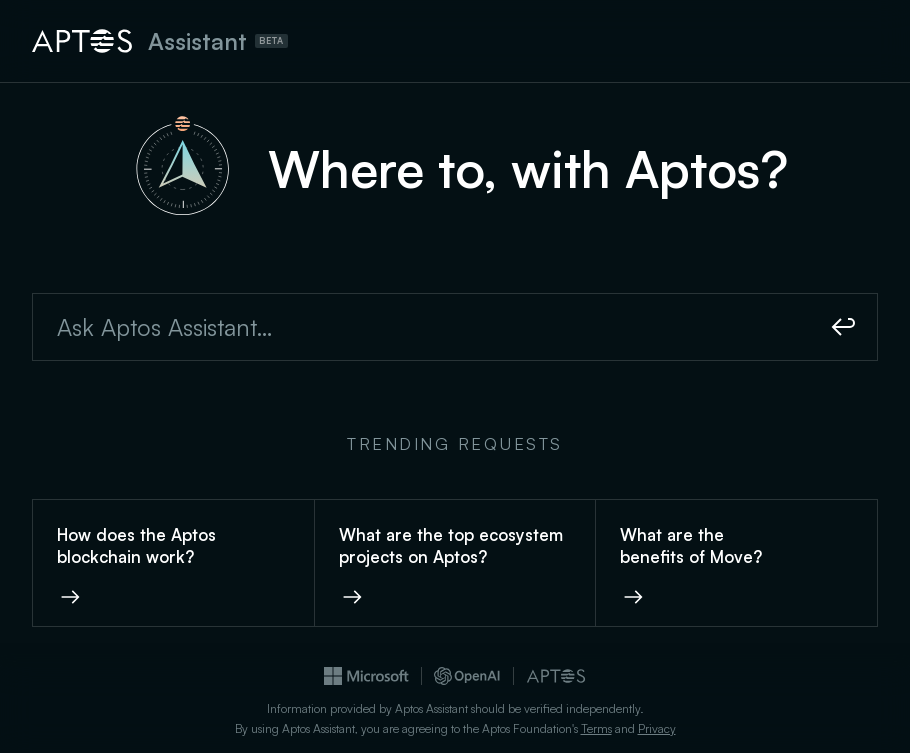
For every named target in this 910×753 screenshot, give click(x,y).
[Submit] (844, 327)
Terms (596, 728)
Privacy (657, 728)
